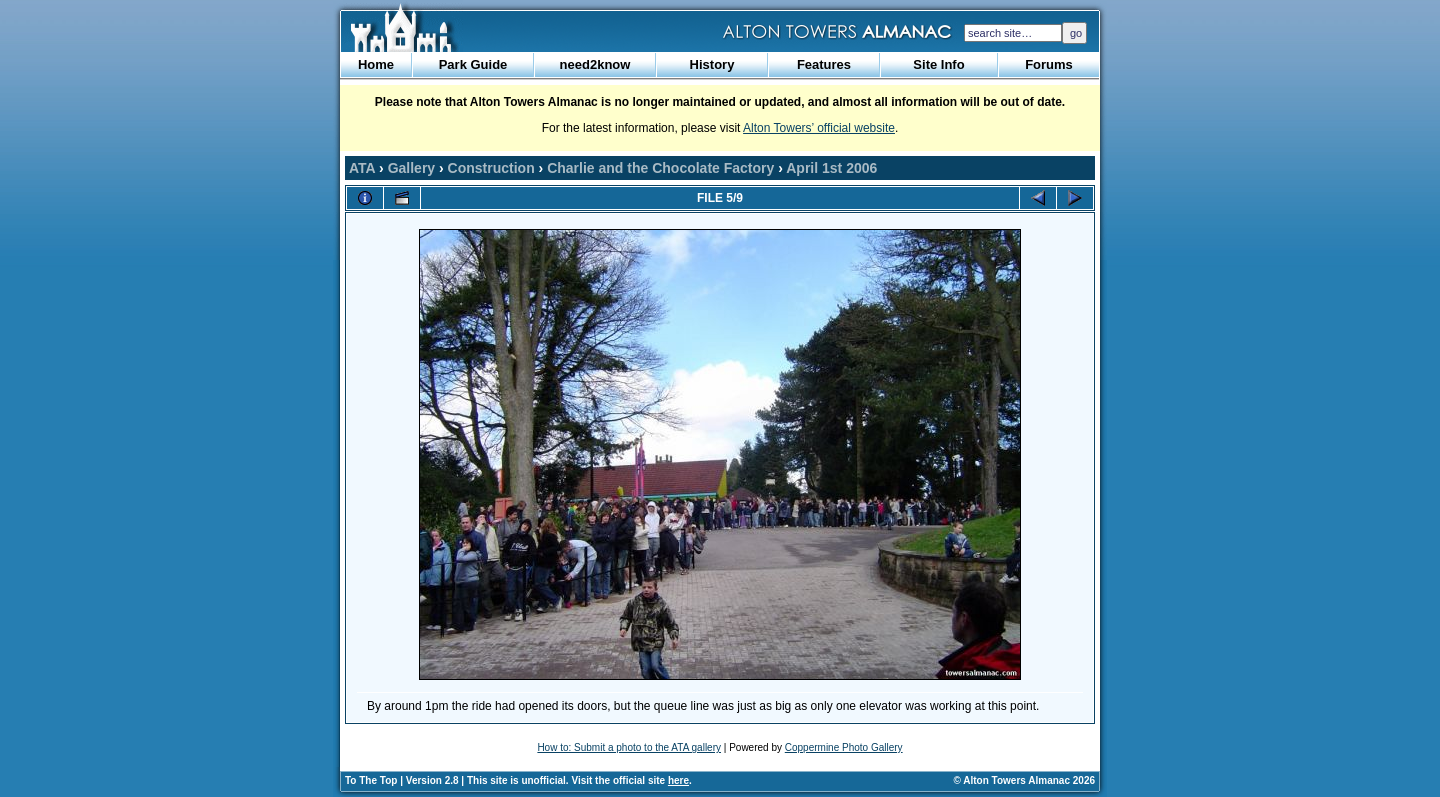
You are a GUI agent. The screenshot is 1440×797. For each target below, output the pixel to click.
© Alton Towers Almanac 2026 (1024, 780)
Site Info (938, 64)
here (678, 780)
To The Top (371, 780)
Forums (1049, 64)
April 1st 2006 (831, 168)
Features (824, 64)
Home (376, 64)
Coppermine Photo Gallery (844, 747)
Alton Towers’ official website (819, 128)
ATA (362, 168)
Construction (491, 168)
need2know (595, 64)
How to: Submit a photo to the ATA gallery (629, 747)
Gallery (411, 168)
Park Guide (473, 64)
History (712, 64)
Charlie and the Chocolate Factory (660, 168)
